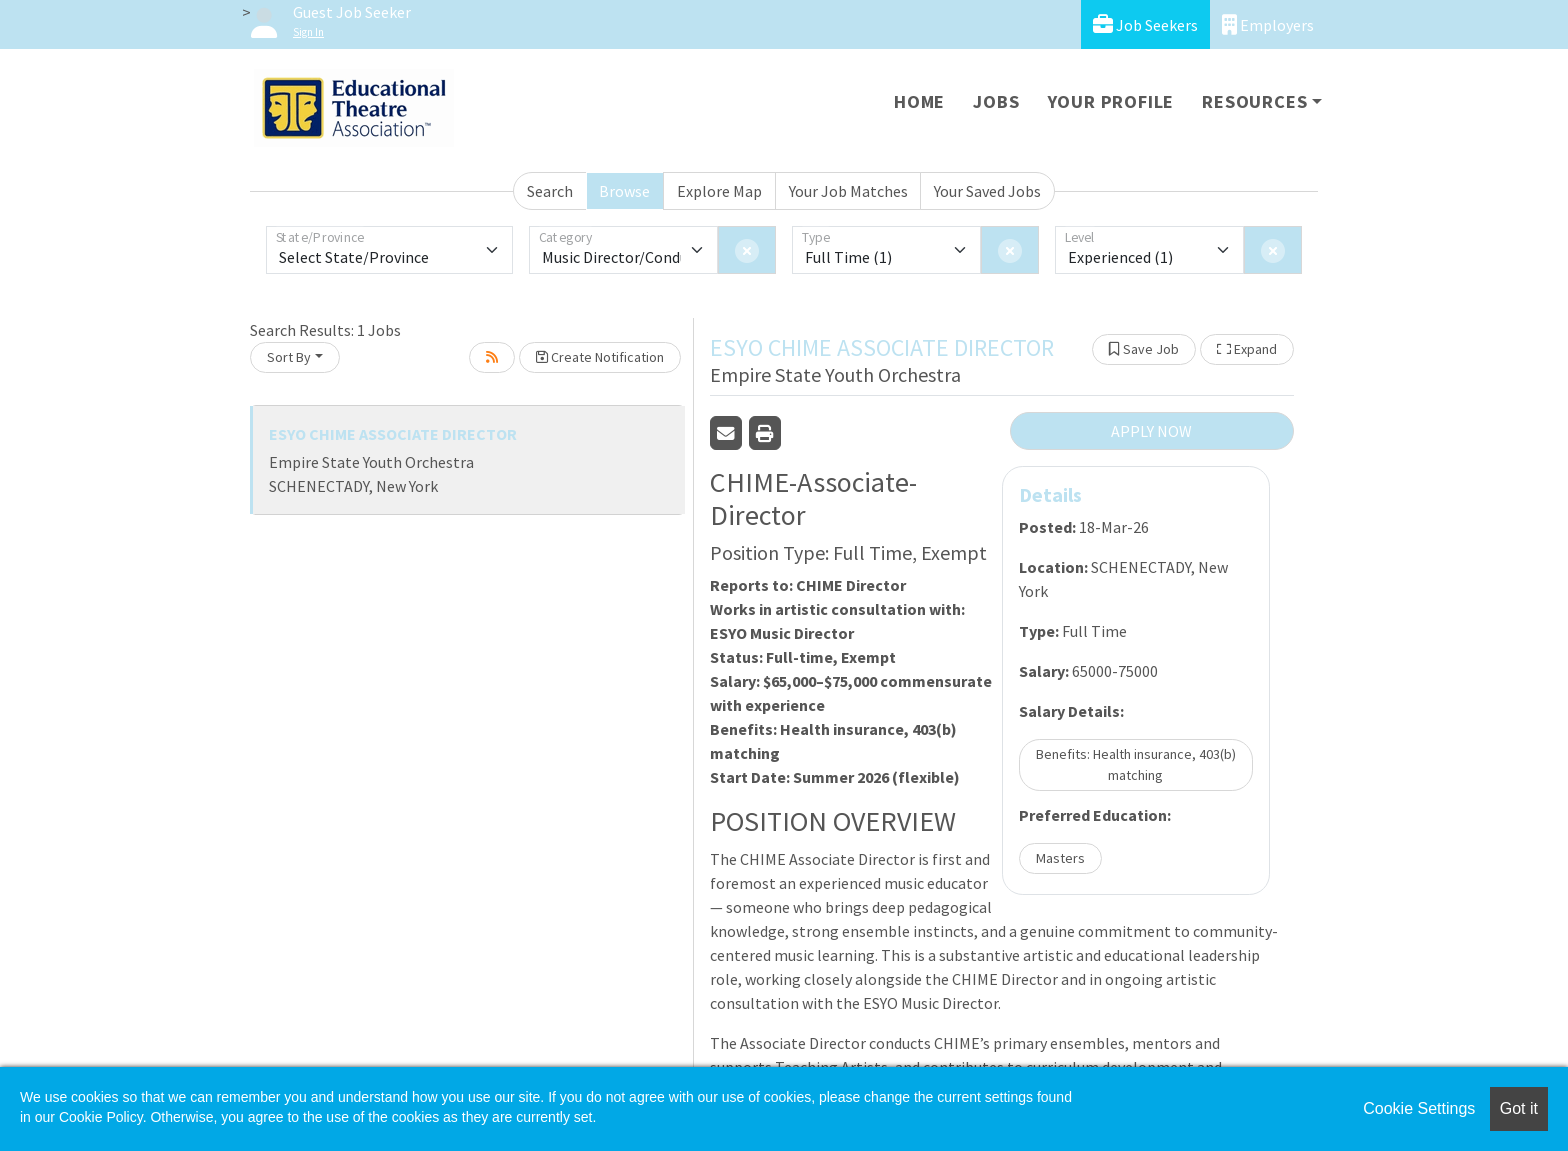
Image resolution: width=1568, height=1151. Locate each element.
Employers (1268, 24)
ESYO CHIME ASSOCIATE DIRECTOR (393, 434)
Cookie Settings (1419, 1108)
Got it (1519, 1108)
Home (919, 101)
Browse (624, 191)
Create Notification (600, 357)
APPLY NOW (1151, 431)
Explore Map (719, 191)
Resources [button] (1254, 101)
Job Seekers (1145, 24)
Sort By (289, 357)
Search (550, 191)
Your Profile (1111, 101)
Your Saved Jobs (987, 191)
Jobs (996, 101)
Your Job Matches (848, 191)
